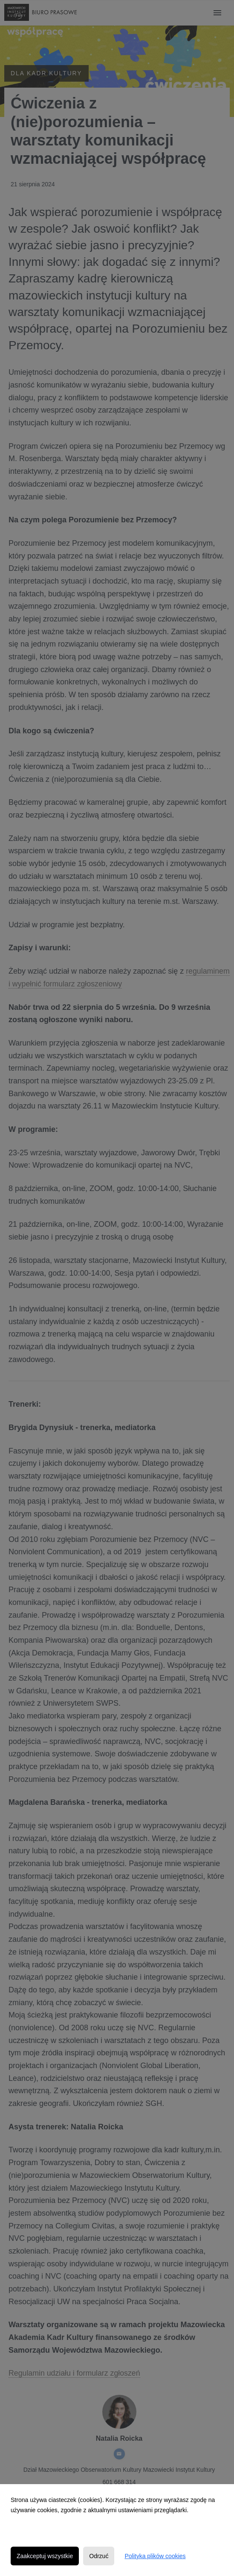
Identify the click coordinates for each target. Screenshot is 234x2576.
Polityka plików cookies (154, 2556)
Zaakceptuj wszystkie (45, 2556)
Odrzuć (98, 2556)
